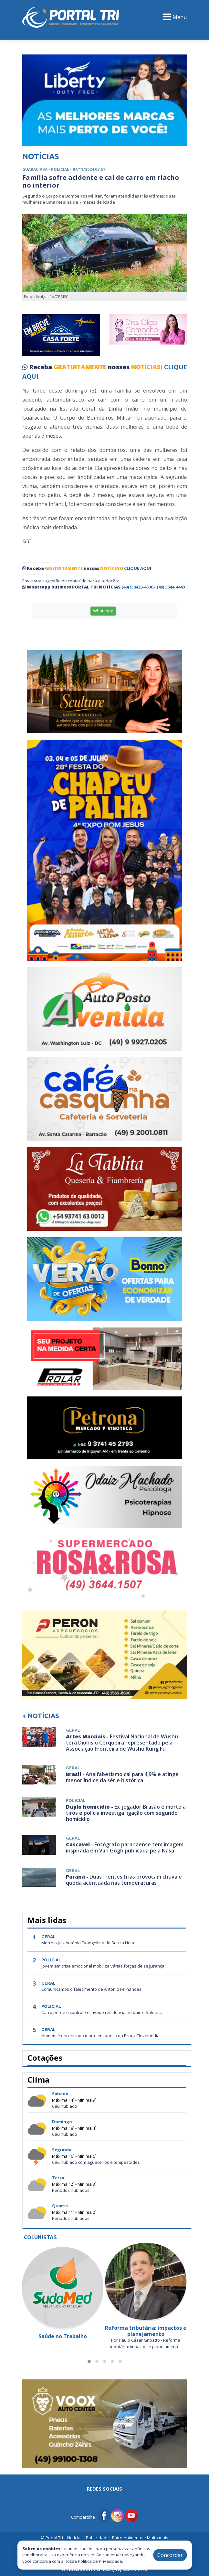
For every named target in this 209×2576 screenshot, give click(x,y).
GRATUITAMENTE (81, 367)
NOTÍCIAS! (146, 367)
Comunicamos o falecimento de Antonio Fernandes (91, 1989)
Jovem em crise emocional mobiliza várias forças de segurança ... (104, 1966)
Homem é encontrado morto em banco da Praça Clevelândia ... (102, 2035)
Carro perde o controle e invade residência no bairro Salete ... (101, 2012)
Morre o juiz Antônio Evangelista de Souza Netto (88, 1943)
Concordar (170, 2555)
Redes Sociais (104, 2488)
